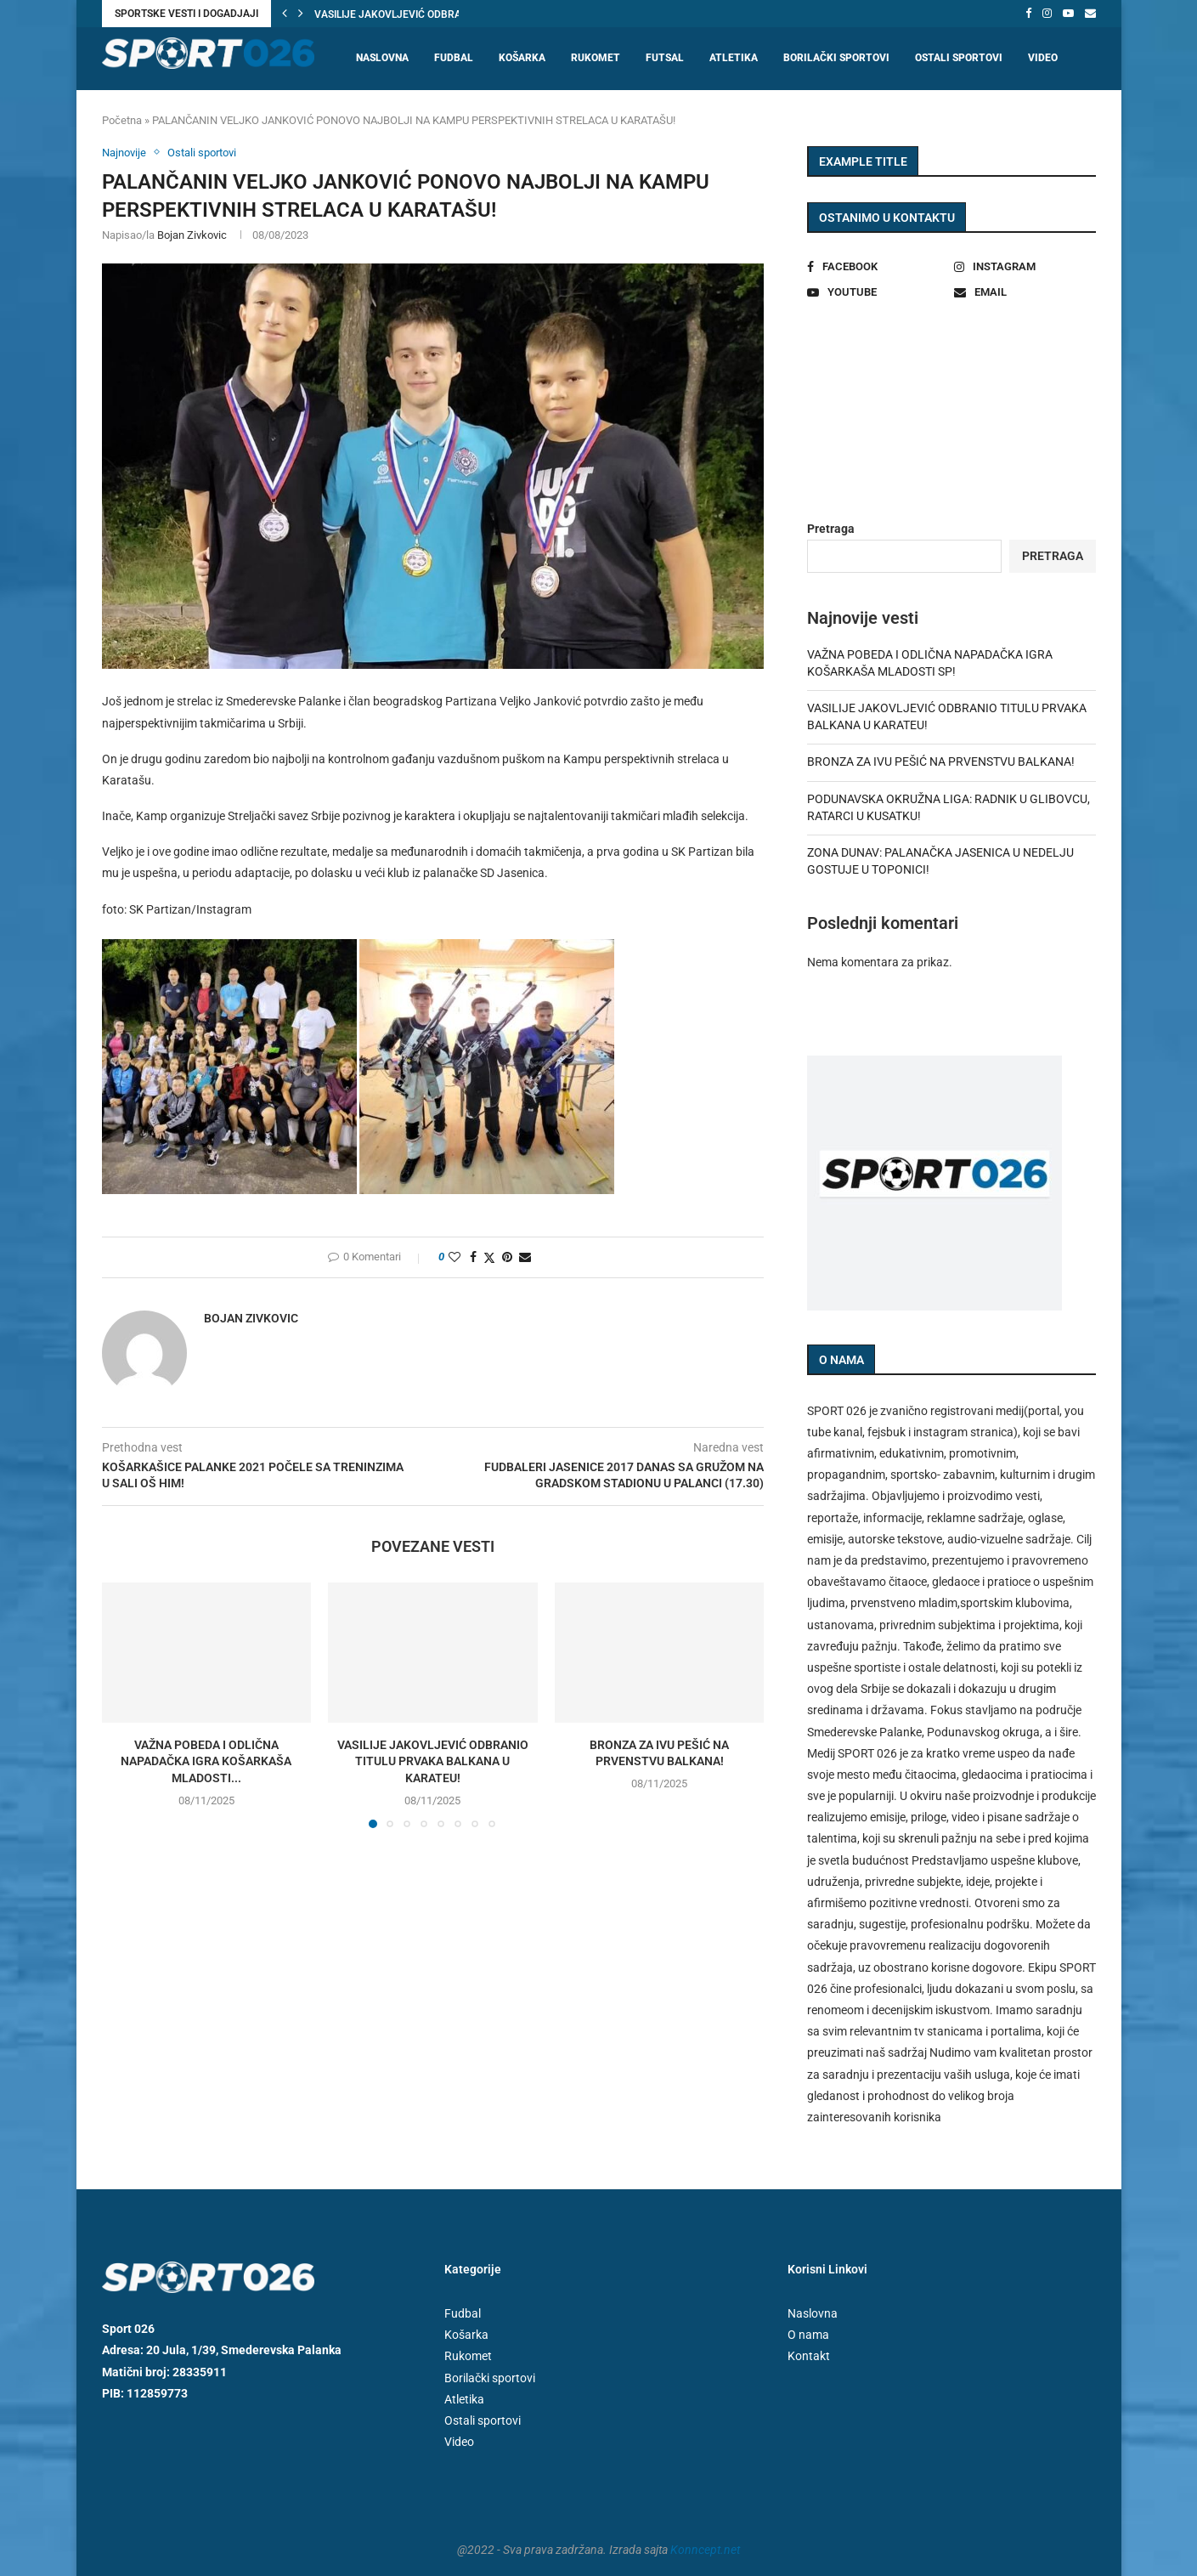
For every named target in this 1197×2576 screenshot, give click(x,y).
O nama (808, 2334)
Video (1043, 58)
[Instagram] (1047, 13)
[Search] (1087, 124)
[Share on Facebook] (473, 1257)
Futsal (665, 58)
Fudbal (453, 58)
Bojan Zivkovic (192, 235)
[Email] (1090, 13)
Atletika (733, 58)
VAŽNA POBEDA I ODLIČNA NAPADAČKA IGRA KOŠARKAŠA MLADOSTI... (206, 1761)
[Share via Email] (525, 1257)
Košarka (522, 58)
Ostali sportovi (958, 58)
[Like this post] (454, 1257)
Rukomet (595, 58)
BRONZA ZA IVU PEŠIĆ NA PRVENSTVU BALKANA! (941, 761)
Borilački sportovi (836, 58)
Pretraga (831, 528)
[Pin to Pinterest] (507, 1257)
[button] (284, 13)
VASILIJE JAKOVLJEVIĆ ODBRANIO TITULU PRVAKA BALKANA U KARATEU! (432, 1761)
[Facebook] (1028, 13)
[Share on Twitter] (489, 1257)
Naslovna (382, 58)
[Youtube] (1068, 13)
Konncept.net (705, 2549)
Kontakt (809, 2356)
